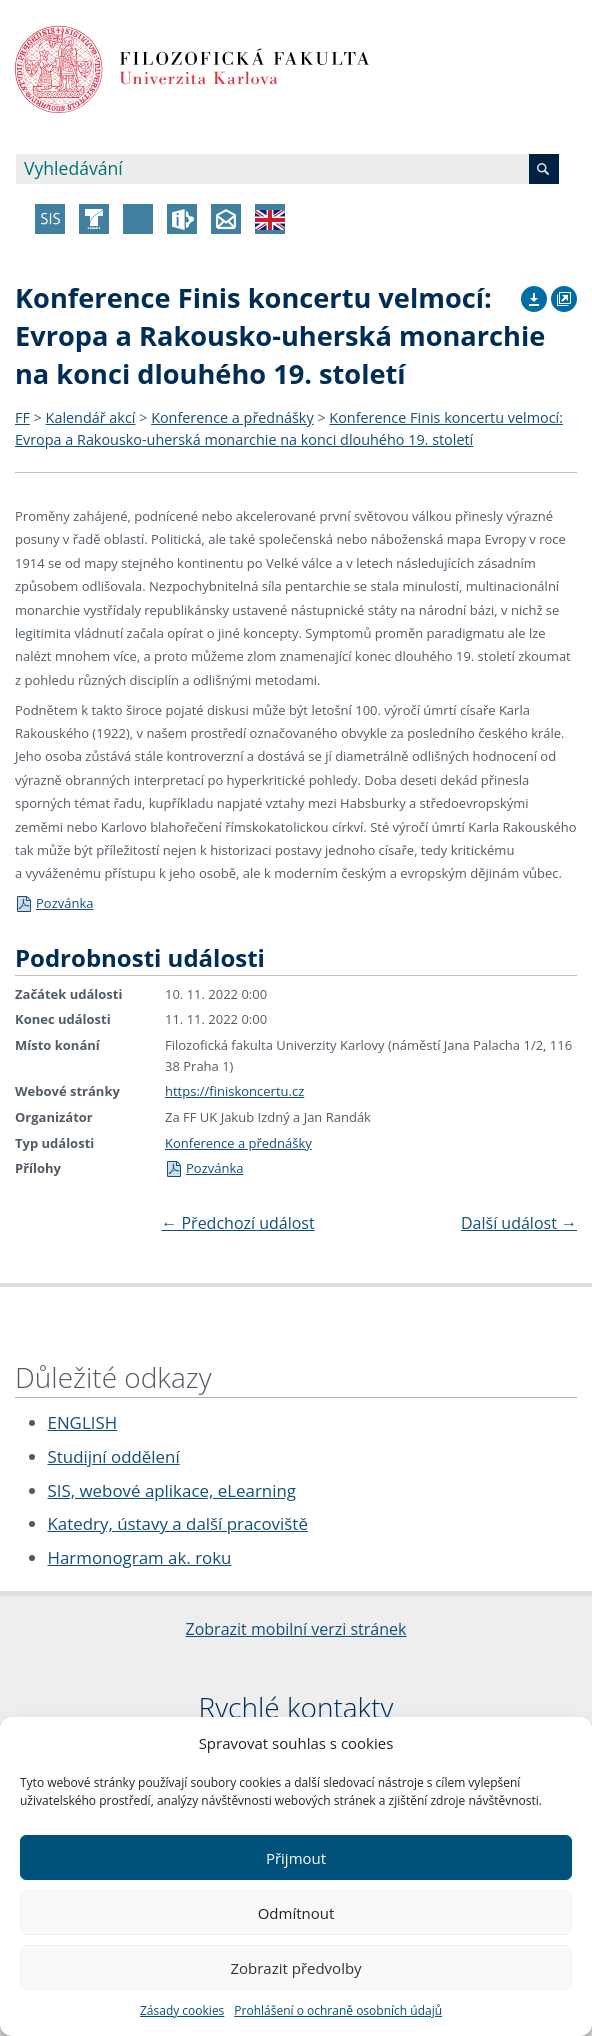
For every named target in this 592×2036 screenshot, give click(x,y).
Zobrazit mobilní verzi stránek (296, 1629)
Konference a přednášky (232, 417)
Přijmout (296, 1858)
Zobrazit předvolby (295, 1968)
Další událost (519, 1223)
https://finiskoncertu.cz (234, 1091)
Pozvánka (54, 903)
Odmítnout (296, 1913)
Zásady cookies (182, 2010)
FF (22, 417)
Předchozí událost (237, 1223)
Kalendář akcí (91, 417)
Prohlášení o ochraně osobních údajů (338, 2010)
